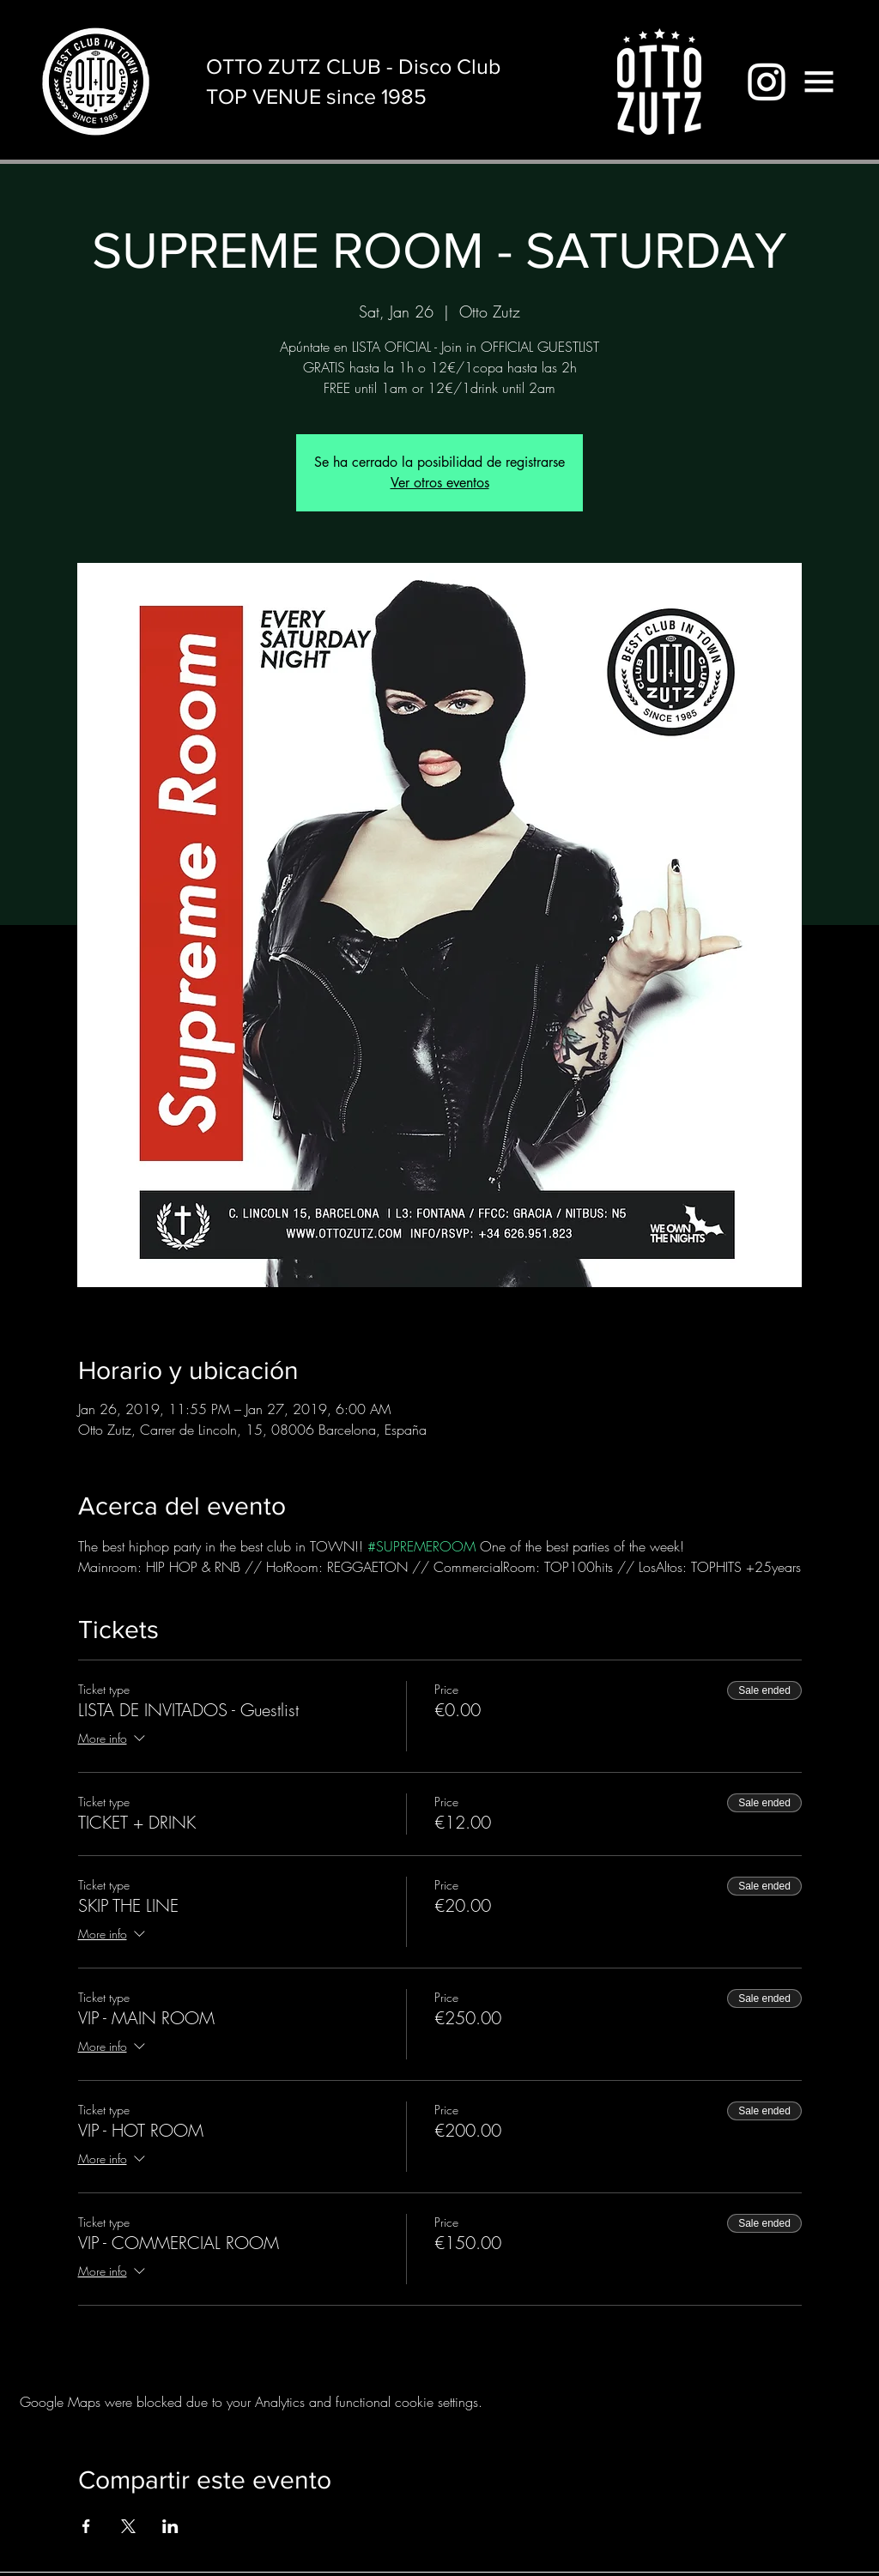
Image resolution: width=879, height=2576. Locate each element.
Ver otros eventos (440, 483)
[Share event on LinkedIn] (170, 2526)
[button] (819, 81)
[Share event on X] (128, 2526)
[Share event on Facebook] (86, 2526)
